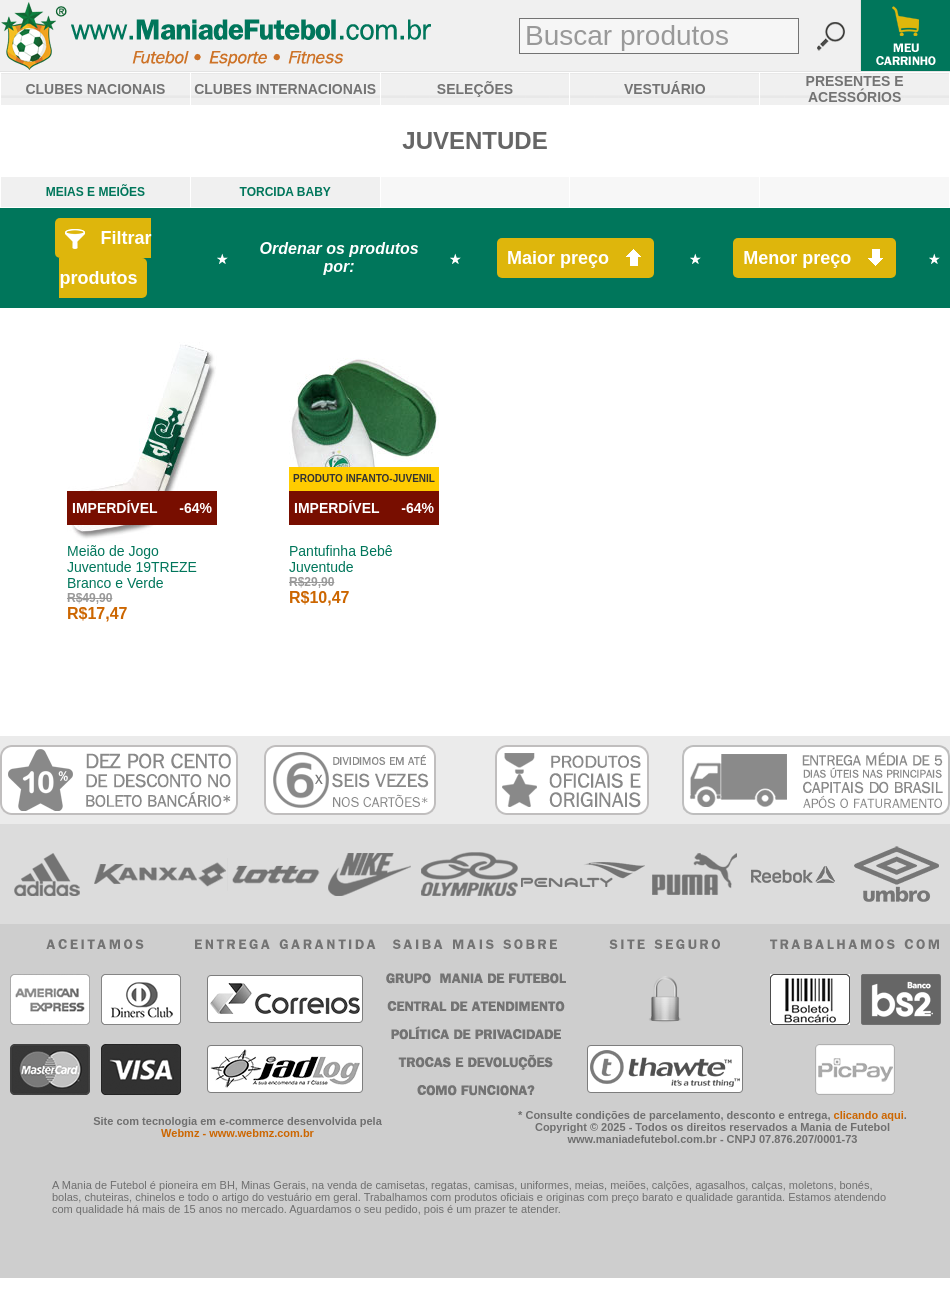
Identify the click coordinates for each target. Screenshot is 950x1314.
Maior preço (575, 258)
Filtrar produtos (105, 258)
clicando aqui (869, 1115)
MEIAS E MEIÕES (95, 192)
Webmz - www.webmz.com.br (237, 1133)
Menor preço (814, 258)
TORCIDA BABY (285, 192)
